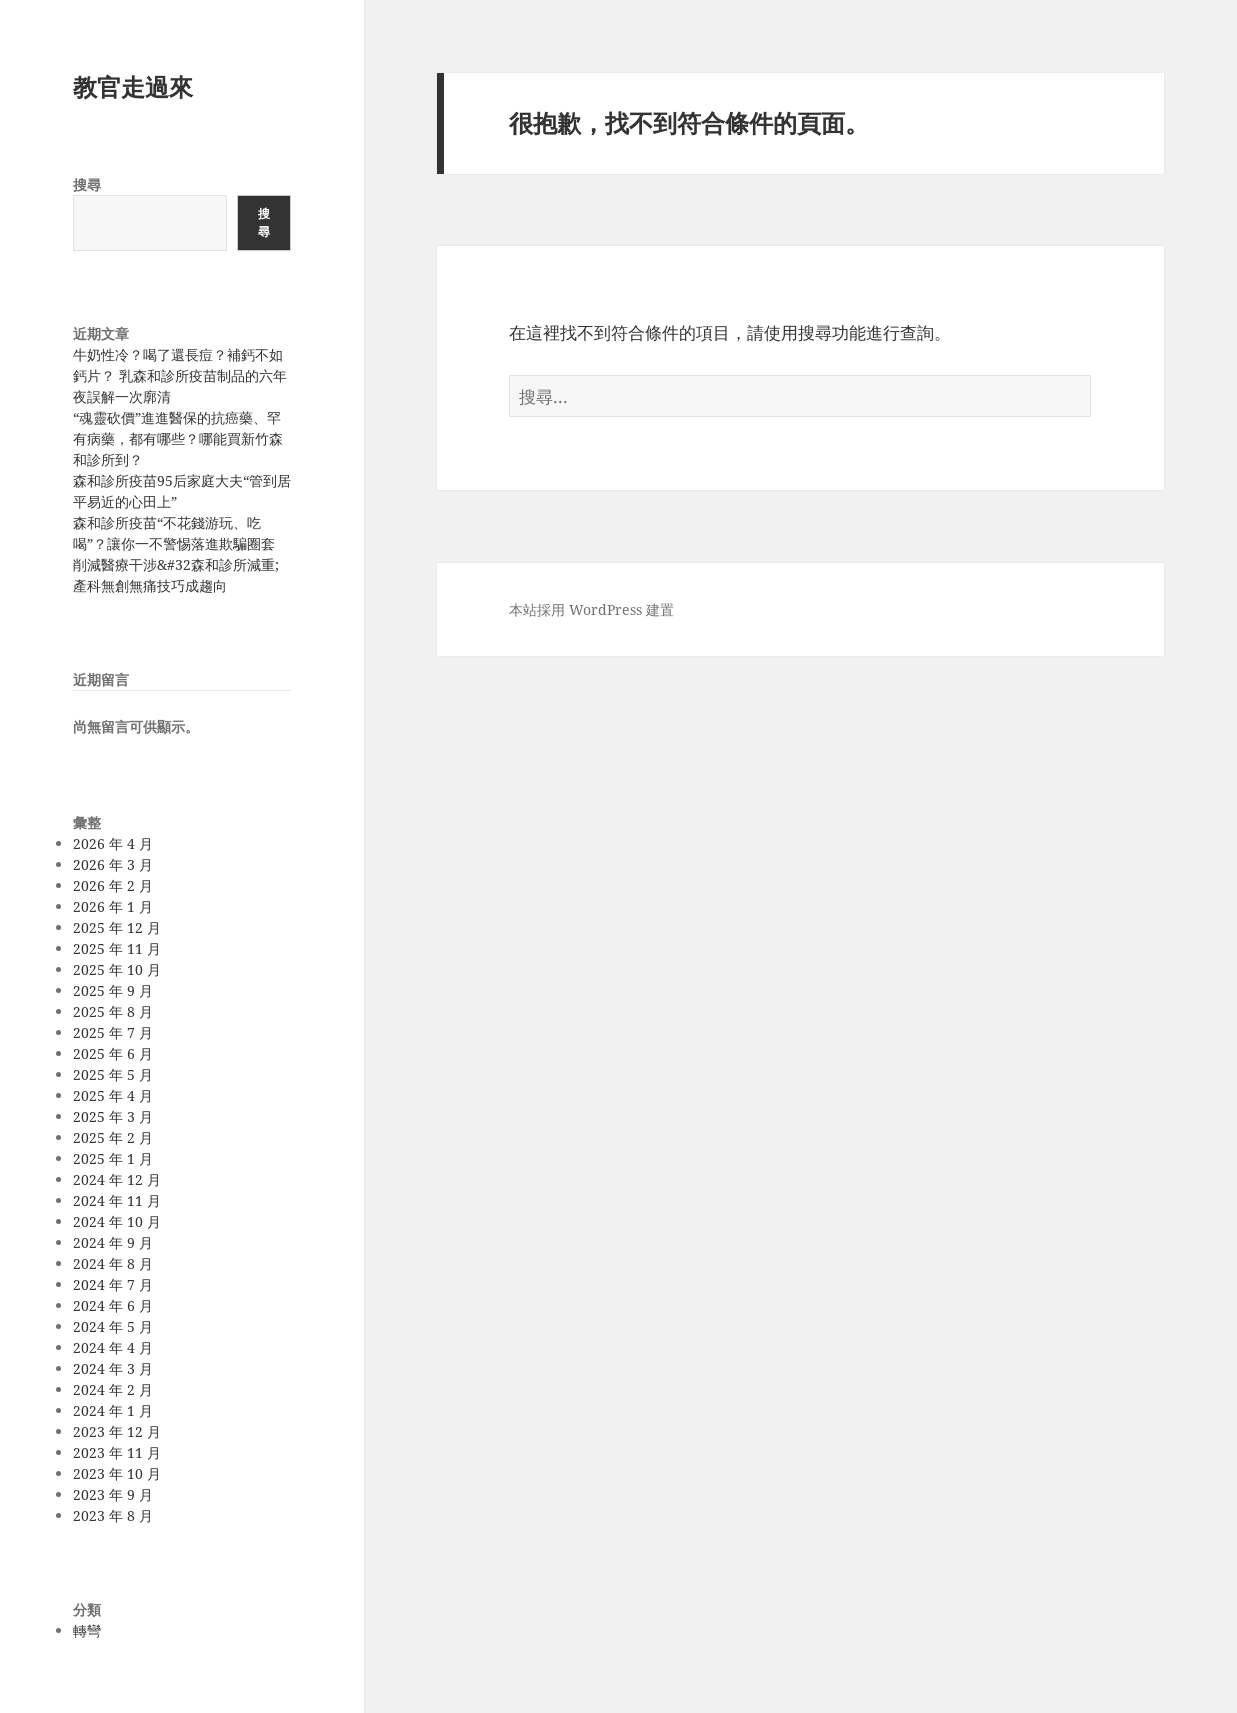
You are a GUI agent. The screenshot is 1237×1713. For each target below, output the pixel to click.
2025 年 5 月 (113, 1074)
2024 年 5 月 (113, 1326)
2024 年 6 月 (113, 1305)
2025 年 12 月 (117, 927)
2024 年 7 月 (113, 1284)
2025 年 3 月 (113, 1116)
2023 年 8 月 (113, 1515)
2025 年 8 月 (113, 1011)
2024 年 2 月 (113, 1389)
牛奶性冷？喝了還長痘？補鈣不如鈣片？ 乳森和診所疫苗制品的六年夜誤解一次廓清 (180, 375)
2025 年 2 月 (113, 1137)
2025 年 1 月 (113, 1158)
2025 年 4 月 (113, 1095)
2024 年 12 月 (117, 1179)
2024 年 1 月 (113, 1410)
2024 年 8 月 (113, 1263)
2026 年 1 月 (113, 906)
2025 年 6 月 (113, 1053)
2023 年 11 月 (117, 1452)
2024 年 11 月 (117, 1200)
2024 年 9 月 (113, 1242)
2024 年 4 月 (113, 1347)
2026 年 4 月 (113, 843)
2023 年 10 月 (117, 1473)
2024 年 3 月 (113, 1368)
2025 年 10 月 (117, 969)
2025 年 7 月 (113, 1032)
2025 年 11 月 (117, 948)
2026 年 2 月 (113, 885)
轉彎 (87, 1630)
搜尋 (87, 184)
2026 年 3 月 (113, 864)
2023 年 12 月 (117, 1431)
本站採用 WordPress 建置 (591, 609)
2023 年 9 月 (113, 1494)
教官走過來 (133, 86)
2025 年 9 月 (113, 990)
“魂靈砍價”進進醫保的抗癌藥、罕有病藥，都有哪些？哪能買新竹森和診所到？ (178, 438)
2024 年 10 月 (117, 1221)
